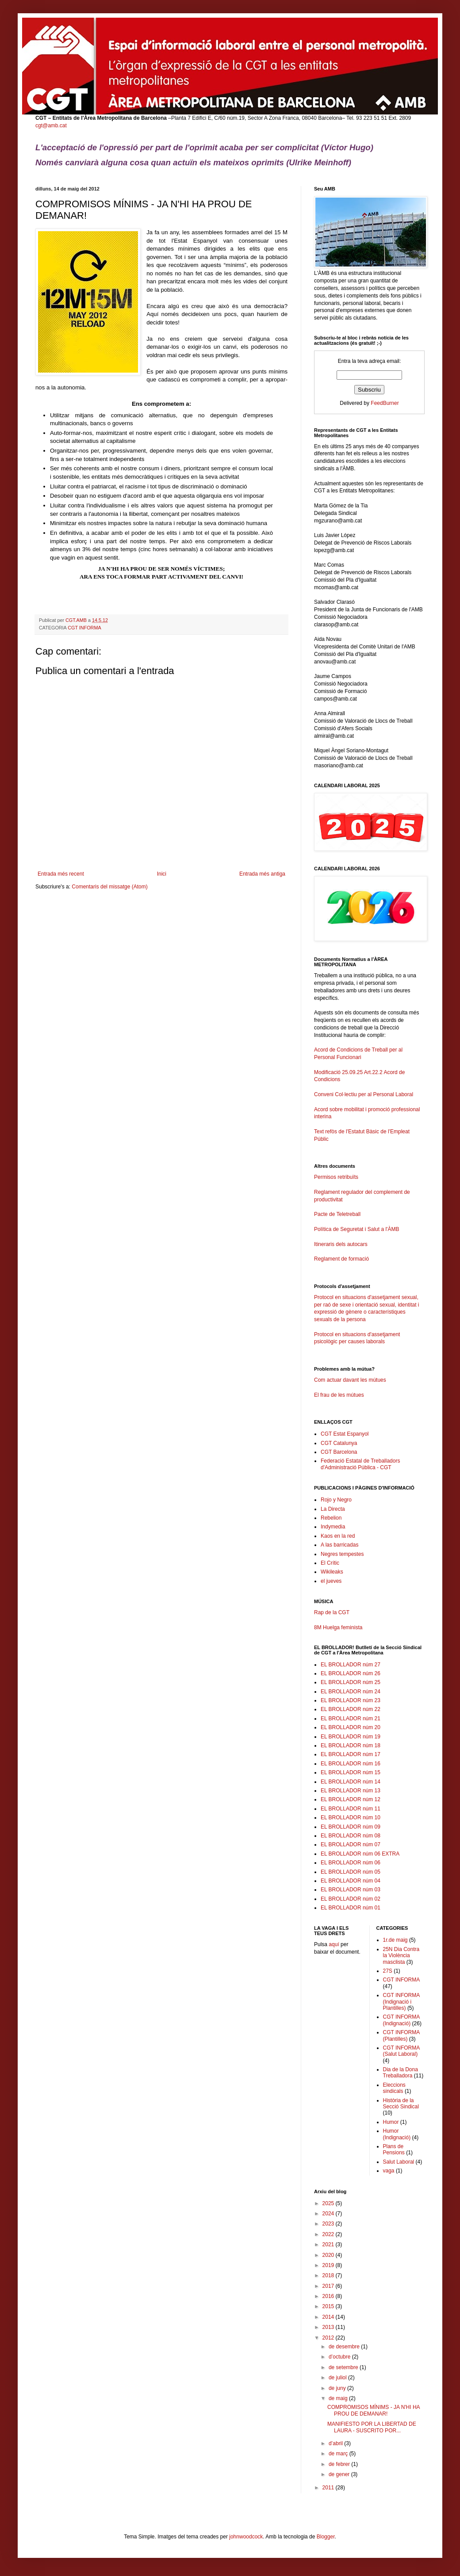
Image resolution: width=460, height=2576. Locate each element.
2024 (329, 2213)
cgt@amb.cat (51, 125)
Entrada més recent (61, 874)
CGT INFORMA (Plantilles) (401, 2035)
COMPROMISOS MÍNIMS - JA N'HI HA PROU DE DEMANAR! (373, 2410)
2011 (329, 2488)
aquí (334, 1944)
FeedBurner (385, 403)
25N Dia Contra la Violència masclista (401, 1955)
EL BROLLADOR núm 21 (350, 1718)
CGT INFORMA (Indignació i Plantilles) (401, 2001)
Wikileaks (332, 1572)
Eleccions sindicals (394, 2088)
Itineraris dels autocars (341, 1244)
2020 (329, 2255)
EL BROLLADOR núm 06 (350, 1863)
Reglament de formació (369, 1263)
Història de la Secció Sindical (401, 2103)
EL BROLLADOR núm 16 (350, 1764)
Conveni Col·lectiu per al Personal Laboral (363, 1094)
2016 (329, 2296)
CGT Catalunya (339, 1443)
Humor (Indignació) (397, 2134)
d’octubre (340, 2357)
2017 (329, 2286)
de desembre (345, 2347)
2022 (329, 2234)
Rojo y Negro (336, 1500)
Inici (161, 874)
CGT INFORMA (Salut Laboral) (401, 2051)
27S (387, 1971)
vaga (389, 2171)
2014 (329, 2317)
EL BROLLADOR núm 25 (350, 1682)
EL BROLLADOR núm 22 (350, 1709)
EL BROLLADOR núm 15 (350, 1772)
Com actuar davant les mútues (350, 1380)
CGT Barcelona (339, 1452)
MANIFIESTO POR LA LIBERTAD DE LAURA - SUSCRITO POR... (371, 2427)
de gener (340, 2474)
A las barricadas (339, 1545)
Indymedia (333, 1527)
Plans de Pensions (394, 2149)
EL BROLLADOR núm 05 (350, 1872)
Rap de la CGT (331, 1612)
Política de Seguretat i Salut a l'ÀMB (356, 1229)
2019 (329, 2265)
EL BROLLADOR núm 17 (350, 1754)
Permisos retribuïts (336, 1177)
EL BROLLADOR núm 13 (350, 1790)
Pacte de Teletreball (337, 1214)
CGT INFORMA (84, 627)
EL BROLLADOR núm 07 (350, 1844)
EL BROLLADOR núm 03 (350, 1889)
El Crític (330, 1563)
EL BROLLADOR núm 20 (350, 1727)
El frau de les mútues (339, 1395)
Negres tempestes (342, 1554)
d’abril (336, 2443)
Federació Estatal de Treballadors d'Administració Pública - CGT (360, 1464)
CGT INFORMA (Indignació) (401, 2020)
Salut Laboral (398, 2162)
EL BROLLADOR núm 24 (350, 1691)
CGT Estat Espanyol (345, 1434)
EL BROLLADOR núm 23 (350, 1700)
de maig (339, 2398)
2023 (329, 2224)
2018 (329, 2275)
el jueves (331, 1581)
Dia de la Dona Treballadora (400, 2072)
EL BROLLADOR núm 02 (350, 1899)
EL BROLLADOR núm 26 (350, 1673)
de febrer (340, 2464)
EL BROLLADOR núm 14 (350, 1782)
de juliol (338, 2377)
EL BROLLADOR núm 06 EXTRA (360, 1854)
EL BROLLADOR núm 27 (350, 1664)
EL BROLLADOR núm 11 (350, 1809)
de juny (338, 2388)
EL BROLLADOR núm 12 (350, 1799)
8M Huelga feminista (338, 1627)
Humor (391, 2122)
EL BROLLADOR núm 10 (350, 1817)
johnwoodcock (246, 2537)
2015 (329, 2306)
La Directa (333, 1509)
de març (339, 2453)
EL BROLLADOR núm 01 (350, 1908)
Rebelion (331, 1518)
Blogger (326, 2537)
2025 (329, 2203)
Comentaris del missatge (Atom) (109, 887)
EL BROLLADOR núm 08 (350, 1836)
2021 (329, 2244)
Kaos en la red (338, 1536)
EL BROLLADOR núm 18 (350, 1745)
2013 (329, 2327)
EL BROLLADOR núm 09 (350, 1827)
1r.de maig (395, 1940)
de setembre (344, 2367)
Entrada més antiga (262, 874)
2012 (329, 2338)
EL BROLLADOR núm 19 (350, 1737)
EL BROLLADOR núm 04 (350, 1881)
